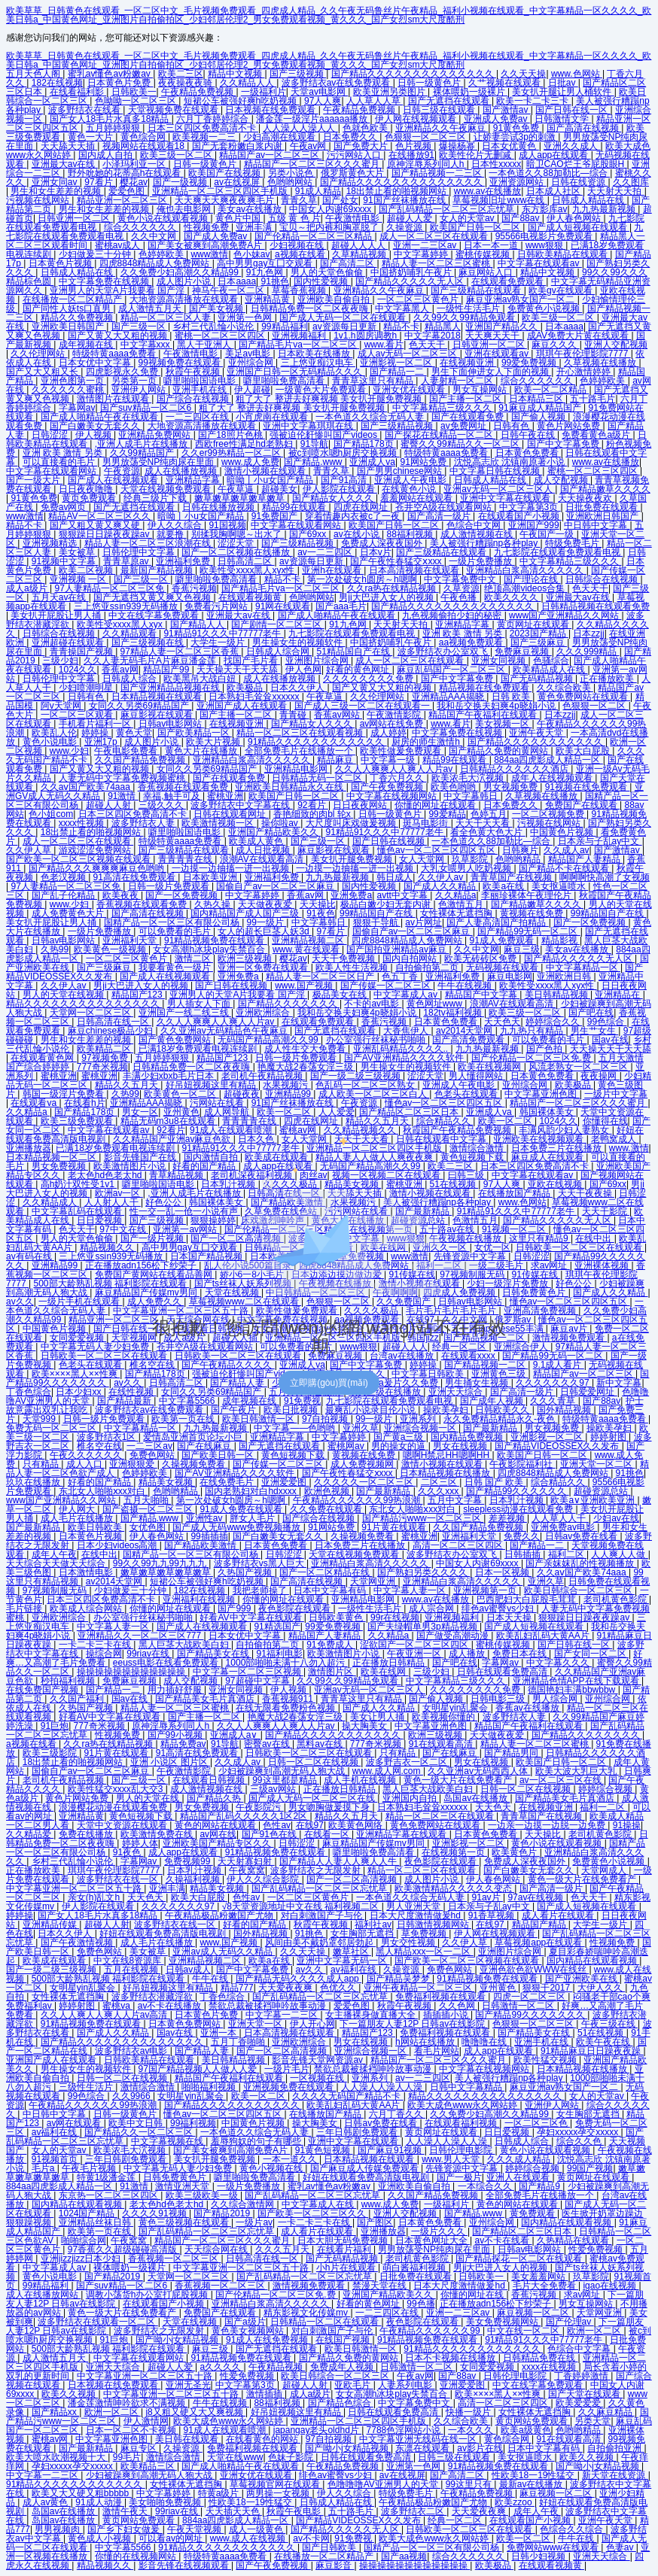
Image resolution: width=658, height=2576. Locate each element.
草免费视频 (425, 1933)
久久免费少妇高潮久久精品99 (181, 272)
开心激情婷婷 (584, 371)
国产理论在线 (532, 579)
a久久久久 (221, 2367)
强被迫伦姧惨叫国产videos (324, 435)
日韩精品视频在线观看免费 (595, 606)
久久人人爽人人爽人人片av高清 (105, 2014)
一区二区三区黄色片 (419, 299)
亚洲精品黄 (268, 299)
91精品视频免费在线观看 (215, 940)
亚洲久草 (361, 1428)
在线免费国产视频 (43, 1689)
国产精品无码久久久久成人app (298, 1978)
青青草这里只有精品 (374, 380)
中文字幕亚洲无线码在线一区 (419, 2439)
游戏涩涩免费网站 (96, 850)
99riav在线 (149, 1653)
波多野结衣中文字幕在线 (241, 805)
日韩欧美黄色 (337, 1617)
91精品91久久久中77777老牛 (223, 633)
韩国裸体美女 (547, 1112)
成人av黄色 (47, 2502)
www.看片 (384, 344)
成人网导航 (227, 1112)
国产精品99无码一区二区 (528, 931)
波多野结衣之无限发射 (316, 1870)
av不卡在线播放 (171, 2005)
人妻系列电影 (406, 2385)
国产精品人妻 (203, 2051)
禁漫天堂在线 (380, 2285)
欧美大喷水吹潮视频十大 (57, 2457)
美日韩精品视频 (557, 994)
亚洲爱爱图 (285, 1482)
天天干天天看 (483, 823)
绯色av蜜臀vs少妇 (499, 1608)
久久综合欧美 (565, 687)
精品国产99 (167, 669)
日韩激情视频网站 (434, 1924)
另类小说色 (291, 173)
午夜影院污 (259, 1807)
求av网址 (583, 2294)
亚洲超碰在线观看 (69, 642)
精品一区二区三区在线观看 (440, 1816)
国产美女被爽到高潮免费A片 (206, 245)
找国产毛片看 (252, 660)
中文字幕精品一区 (583, 967)
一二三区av (149, 1446)
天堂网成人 (605, 1870)
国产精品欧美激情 (201, 1545)
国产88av (521, 218)
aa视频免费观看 (472, 642)
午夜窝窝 (247, 1870)
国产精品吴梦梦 (399, 1978)
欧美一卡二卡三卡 (533, 101)
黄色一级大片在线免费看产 (459, 1780)
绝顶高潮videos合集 (525, 588)
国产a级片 (245, 2321)
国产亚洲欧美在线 (582, 1978)
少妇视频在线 (298, 245)
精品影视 (560, 940)
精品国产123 (138, 994)
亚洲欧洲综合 (264, 1012)
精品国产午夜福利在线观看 (483, 714)
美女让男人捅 (378, 1717)
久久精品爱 (29, 1834)
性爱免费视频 (596, 2249)
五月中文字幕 (456, 1500)
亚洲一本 (219, 2033)
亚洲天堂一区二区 (597, 1464)
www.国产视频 (305, 985)
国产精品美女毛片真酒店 (206, 1699)
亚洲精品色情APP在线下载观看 (577, 1680)
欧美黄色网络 (356, 1825)
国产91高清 (345, 480)
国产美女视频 (217, 308)
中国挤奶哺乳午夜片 (412, 272)
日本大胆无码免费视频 (343, 2240)
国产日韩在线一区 (572, 110)
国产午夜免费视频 (388, 787)
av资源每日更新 (345, 326)
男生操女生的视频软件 (298, 642)
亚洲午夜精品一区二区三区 (419, 1987)
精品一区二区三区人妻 (166, 317)
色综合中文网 (474, 525)
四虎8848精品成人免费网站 (155, 263)
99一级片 (267, 922)
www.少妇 (70, 751)
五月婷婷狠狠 (114, 128)
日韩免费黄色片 (176, 2177)
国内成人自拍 (106, 155)
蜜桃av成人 (119, 245)
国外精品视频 (565, 1410)
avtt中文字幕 (404, 895)
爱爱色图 (127, 191)
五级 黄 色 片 (294, 218)
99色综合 (607, 1021)
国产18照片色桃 (231, 435)
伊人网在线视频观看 (416, 119)
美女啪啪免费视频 (166, 2502)
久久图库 (631, 182)
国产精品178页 (365, 444)
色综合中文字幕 (580, 2349)
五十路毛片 (592, 398)
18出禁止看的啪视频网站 (397, 191)
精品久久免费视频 (78, 317)
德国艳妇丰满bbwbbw (572, 1689)
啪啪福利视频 (209, 2087)
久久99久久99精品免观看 (465, 317)
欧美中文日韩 (136, 2123)
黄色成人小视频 (100, 2538)
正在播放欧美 (608, 678)
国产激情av (507, 110)
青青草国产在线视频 (512, 877)
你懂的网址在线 (473, 2294)
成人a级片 (28, 588)
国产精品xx (55, 2412)
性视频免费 (207, 227)
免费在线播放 (87, 1834)
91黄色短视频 (324, 2150)
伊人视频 (94, 435)
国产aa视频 (404, 2556)
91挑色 (275, 281)
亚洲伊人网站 (139, 389)
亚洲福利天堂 (130, 940)
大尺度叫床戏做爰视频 (352, 823)
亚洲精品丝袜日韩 (96, 2222)
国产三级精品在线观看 (477, 290)
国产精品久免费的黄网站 (499, 751)
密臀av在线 (268, 1744)
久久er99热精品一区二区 (232, 453)
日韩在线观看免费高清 (503, 1671)
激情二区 (194, 958)
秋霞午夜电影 (295, 2511)
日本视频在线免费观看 (271, 110)
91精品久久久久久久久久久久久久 (317, 742)
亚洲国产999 (533, 525)
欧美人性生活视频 (352, 967)
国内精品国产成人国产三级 (245, 913)
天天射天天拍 (615, 191)
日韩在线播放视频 (219, 507)
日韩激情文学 (563, 119)
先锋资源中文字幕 (462, 2168)
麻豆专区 (139, 2448)
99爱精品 (446, 814)
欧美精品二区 (105, 1048)
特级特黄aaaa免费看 (115, 353)
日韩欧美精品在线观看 (563, 254)
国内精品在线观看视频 (593, 1960)
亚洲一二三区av (426, 245)
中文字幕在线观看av (540, 263)
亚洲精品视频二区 (309, 940)
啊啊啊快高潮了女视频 (604, 877)
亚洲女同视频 (499, 660)
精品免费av (183, 1744)
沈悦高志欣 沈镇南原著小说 (511, 462)
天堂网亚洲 (374, 1581)
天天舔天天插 (69, 146)
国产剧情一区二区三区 (277, 624)
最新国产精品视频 (157, 570)
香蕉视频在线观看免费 (184, 787)
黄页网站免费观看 (532, 2421)
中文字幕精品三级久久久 (443, 407)
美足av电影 (249, 353)
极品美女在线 (340, 994)
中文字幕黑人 (403, 308)
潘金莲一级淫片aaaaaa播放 (313, 119)
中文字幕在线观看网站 (52, 471)
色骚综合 (551, 660)
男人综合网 (556, 1699)
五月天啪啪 (147, 1500)
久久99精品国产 (143, 453)
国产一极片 (459, 2177)
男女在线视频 (461, 1446)
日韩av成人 (189, 1969)
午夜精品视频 (276, 2367)
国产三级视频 (298, 73)
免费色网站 (153, 1455)
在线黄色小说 (410, 489)
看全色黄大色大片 (487, 832)
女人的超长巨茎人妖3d (265, 931)
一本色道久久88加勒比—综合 (549, 173)
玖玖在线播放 (34, 1482)
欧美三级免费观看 (78, 1121)
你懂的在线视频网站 (136, 2556)
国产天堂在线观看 (585, 2394)
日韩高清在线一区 (114, 1021)
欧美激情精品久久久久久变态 (454, 1888)
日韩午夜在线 (529, 435)
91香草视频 (492, 1915)
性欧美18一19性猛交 (534, 2475)
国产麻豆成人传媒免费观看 (365, 2168)
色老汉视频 (64, 877)
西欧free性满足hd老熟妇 (245, 444)
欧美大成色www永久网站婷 (463, 2105)
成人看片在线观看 (559, 1915)
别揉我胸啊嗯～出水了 (237, 534)
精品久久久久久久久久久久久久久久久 (84, 1003)
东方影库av (545, 209)
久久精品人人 (248, 82)
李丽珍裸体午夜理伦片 (527, 895)
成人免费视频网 (363, 1464)
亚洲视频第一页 (486, 1590)
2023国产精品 (539, 633)
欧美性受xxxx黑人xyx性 (248, 570)
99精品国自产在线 (378, 913)
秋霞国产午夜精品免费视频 (458, 1130)
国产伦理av (570, 2321)
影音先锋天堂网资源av (318, 2060)
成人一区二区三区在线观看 (434, 236)
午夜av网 (309, 146)
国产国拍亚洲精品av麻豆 (397, 949)
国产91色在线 (271, 1834)
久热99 (55, 949)
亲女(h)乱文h (95, 1897)
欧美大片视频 (214, 742)
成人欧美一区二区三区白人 (373, 1094)
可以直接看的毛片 (60, 462)
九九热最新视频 (605, 209)
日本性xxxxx (496, 164)
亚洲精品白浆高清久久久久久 (526, 570)
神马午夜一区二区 (229, 290)
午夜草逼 (237, 489)
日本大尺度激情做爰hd (417, 1915)
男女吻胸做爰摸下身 (330, 1807)
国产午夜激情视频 (78, 1942)
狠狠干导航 (377, 922)
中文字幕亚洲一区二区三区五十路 (75, 1888)
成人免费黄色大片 (69, 913)
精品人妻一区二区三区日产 (321, 976)
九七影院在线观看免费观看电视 (558, 552)
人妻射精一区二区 (458, 380)
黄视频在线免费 (532, 913)
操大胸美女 (365, 1726)
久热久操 (213, 904)
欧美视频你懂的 (444, 1717)
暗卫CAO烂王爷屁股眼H (576, 164)
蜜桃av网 (298, 1130)
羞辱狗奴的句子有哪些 (257, 2141)
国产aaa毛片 (341, 606)
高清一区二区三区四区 (459, 1545)
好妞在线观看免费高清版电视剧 (163, 1933)
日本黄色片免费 (120, 82)
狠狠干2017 (547, 1987)
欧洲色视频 (328, 1491)
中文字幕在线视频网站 (392, 796)
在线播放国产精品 (326, 2114)
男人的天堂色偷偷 (328, 272)
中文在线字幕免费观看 (154, 615)
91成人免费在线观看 (242, 1509)
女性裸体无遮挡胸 (457, 913)
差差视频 (508, 1518)
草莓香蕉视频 (300, 290)
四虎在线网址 (362, 507)
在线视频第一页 (454, 1852)
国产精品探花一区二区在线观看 (519, 2258)
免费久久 (522, 1536)
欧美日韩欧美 (96, 1527)
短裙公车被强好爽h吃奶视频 (242, 101)
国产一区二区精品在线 (325, 1572)
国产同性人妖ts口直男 (68, 308)
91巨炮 (55, 1726)
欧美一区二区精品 (551, 389)
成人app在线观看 (554, 155)
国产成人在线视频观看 (114, 480)
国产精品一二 (398, 371)
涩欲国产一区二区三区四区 (415, 1644)
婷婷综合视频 (606, 1789)
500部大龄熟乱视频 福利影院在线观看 (109, 1978)
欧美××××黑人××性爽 (499, 2394)
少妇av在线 (616, 1518)
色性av (277, 1825)
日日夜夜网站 (361, 805)
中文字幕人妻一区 (410, 1590)
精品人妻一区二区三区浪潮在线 (148, 543)
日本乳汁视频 (517, 1500)
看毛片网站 (436, 2051)
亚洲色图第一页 (73, 380)
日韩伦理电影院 (462, 2150)
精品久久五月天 (127, 1085)
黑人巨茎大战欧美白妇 (185, 1644)
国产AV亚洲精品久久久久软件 (405, 1058)
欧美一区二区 (285, 1112)
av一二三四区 (326, 552)
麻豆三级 (522, 949)
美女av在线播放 (251, 209)
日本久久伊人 (298, 687)
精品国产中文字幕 (482, 994)
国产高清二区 (348, 263)
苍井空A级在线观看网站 (444, 507)
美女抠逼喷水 (560, 886)
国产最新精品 (491, 1428)
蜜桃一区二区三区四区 (221, 335)
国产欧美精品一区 (194, 733)
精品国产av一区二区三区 (270, 155)
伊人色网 (303, 669)
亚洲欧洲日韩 (565, 976)
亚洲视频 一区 (79, 579)
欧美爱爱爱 (579, 2403)
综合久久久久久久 (141, 227)
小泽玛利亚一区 (135, 164)
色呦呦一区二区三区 (136, 101)
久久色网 (458, 2005)
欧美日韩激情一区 (259, 1419)
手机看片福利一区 (96, 723)
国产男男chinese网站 (401, 471)
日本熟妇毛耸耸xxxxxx (255, 696)
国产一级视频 (181, 182)
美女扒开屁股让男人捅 (57, 615)
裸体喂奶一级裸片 (470, 92)
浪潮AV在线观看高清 (263, 859)
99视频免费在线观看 (181, 362)
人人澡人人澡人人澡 (383, 2087)
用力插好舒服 (176, 1689)
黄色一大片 (91, 137)
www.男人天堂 (452, 2159)
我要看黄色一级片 (176, 967)
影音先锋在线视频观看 (185, 2565)
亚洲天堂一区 (256, 2024)
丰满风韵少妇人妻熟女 (565, 1130)
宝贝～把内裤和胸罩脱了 (330, 227)
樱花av (134, 182)
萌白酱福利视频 (415, 2267)
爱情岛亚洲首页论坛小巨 (194, 1437)
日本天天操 (510, 1617)
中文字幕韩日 (471, 796)
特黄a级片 (220, 2493)
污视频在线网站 (39, 200)
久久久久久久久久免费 (369, 678)
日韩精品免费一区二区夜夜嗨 (310, 308)
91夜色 (320, 913)
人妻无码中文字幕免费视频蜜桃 (123, 778)
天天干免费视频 (344, 958)
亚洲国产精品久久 (502, 326)
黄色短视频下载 (294, 1455)
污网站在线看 (218, 1103)
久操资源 (405, 227)
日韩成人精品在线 (589, 200)
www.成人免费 (250, 462)
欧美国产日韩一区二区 (476, 227)
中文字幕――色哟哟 (295, 1428)
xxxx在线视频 (550, 2367)
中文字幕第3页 (530, 507)
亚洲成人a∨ (235, 1735)
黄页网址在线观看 (534, 624)
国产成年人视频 (492, 1401)
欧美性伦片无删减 (476, 155)
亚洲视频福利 (300, 335)
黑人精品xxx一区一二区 (424, 1951)
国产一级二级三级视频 (356, 1076)
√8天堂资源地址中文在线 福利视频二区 (302, 1906)
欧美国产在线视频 (225, 173)
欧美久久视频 (69, 2394)
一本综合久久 (486, 2186)
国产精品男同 (512, 1753)
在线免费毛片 (228, 1482)
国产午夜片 (234, 1410)
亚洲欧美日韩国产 (69, 326)
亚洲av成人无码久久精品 (223, 1951)
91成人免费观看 (502, 940)
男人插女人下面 (200, 1003)
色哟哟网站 (291, 182)
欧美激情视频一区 (218, 823)
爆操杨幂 (458, 146)
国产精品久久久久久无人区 (410, 281)
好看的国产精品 (100, 1482)
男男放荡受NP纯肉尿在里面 (159, 462)
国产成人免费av (217, 236)
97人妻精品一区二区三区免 (110, 588)
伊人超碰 (252, 389)
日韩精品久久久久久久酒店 (515, 769)
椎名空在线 (99, 1446)
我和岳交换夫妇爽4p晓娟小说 (497, 705)
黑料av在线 (321, 1744)
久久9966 (132, 2096)
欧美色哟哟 (454, 787)
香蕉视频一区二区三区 (174, 2258)
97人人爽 (322, 101)
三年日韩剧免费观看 (358, 2132)
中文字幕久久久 (559, 1662)
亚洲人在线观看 (519, 2177)
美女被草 (78, 552)
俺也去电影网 (185, 209)
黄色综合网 (144, 137)
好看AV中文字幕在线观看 (251, 1617)
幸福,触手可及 (173, 796)
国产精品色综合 (340, 2403)
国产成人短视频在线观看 (578, 227)
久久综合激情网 (243, 2204)
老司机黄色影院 (616, 1599)
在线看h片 (84, 1103)
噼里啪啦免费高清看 (285, 380)
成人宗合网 (432, 1608)
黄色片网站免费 (569, 426)
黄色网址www (436, 1003)
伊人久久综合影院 (264, 1879)
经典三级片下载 (156, 498)
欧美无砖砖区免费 (481, 958)
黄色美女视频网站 (249, 2330)
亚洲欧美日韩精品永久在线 (290, 787)
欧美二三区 (180, 73)
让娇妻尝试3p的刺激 (516, 137)
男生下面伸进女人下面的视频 (491, 371)
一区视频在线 (318, 2078)
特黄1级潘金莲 (108, 2177)
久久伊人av (442, 877)
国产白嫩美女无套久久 (96, 426)
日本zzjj (588, 633)
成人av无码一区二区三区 (409, 353)
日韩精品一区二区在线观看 (325, 2321)
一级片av (254, 2222)
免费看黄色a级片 (597, 435)
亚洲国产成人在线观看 (242, 705)
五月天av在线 (60, 597)
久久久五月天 (283, 2249)
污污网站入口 (355, 155)
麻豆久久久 (555, 344)
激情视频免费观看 (310, 2285)
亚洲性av (205, 1518)
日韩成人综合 (130, 678)
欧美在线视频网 (490, 1067)
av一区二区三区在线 (561, 1780)
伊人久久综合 (176, 525)
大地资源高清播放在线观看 (184, 299)
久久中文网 (154, 236)
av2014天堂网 (465, 1030)
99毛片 (127, 2457)
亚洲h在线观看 (333, 570)
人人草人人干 (560, 1518)
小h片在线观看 (347, 2267)
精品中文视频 (236, 73)
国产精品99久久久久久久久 (531, 2014)
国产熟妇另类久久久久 (423, 1572)
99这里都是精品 (285, 1780)
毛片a (44, 2168)
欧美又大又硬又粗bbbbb (82, 2493)
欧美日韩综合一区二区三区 (579, 1590)
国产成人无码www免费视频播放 (237, 1527)
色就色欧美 (366, 128)
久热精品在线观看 (574, 2240)
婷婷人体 (140, 1843)
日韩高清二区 (246, 561)
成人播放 (468, 1653)
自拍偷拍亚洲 (615, 2448)
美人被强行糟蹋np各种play (485, 543)
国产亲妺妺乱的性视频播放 (580, 1563)
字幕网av (77, 407)
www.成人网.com (387, 1771)
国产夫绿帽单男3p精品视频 (423, 1626)
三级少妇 (60, 660)
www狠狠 (545, 245)
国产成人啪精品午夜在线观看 (100, 417)
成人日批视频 (264, 850)
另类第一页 (135, 380)
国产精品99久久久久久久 (517, 1491)
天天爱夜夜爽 (286, 1987)
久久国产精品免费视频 (141, 760)
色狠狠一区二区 (595, 705)
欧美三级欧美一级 (203, 2195)
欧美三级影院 (51, 1753)
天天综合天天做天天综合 (57, 1563)
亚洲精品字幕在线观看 (402, 1834)
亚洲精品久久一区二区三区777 (140, 1635)
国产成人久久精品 (441, 886)
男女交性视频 (409, 1942)
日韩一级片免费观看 (170, 886)
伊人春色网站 (575, 218)
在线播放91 (411, 155)
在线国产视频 (343, 2339)
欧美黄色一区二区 (181, 1094)
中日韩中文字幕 (596, 525)
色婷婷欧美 (162, 254)
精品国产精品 (540, 1924)
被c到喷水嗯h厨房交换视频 (344, 453)
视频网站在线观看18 (144, 146)
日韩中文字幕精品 (467, 2087)
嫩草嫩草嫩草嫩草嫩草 (240, 498)
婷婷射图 (609, 1437)
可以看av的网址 (172, 2538)
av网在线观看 (75, 2123)
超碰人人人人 (359, 245)
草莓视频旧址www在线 (499, 200)
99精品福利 (284, 326)
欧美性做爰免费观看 (401, 751)
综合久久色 (580, 2141)
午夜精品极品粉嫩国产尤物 (220, 1915)
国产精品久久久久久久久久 (587, 1735)
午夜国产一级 (547, 534)
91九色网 (266, 272)
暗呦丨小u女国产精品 (271, 480)
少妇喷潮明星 (87, 687)
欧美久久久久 (512, 597)
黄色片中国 (239, 218)
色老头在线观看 (467, 1094)
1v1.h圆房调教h (366, 335)
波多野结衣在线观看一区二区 (97, 2321)
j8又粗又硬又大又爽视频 (195, 2412)
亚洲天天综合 (114, 2367)
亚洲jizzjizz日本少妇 (82, 2258)
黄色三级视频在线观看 (185, 2222)
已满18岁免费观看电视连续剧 (199, 1048)
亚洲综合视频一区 (421, 1428)
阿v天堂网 (62, 705)
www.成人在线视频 (249, 2538)
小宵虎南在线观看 (273, 417)
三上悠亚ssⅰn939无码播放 (127, 606)
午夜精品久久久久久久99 (431, 2330)
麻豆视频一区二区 (534, 2312)
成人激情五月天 (151, 308)
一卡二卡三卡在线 (96, 1644)
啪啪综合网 (83, 2240)
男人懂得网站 (477, 1076)
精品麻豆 (336, 760)
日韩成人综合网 (279, 651)
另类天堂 (592, 2421)
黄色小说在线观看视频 (163, 218)
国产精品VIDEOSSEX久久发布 (558, 1446)
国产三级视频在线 (148, 642)
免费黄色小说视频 (544, 308)
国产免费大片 (362, 146)
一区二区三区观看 (78, 714)
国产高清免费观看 (469, 1039)
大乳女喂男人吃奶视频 (467, 868)
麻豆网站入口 (486, 272)
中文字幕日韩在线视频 (495, 471)
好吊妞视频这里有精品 (212, 1085)
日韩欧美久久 (503, 1410)
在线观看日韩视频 (209, 1780)
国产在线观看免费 (468, 417)
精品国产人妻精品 (585, 859)
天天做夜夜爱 (266, 904)
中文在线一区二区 (524, 2330)
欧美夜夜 (121, 895)
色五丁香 (401, 976)
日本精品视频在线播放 (446, 1473)
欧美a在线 (504, 886)
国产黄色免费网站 (176, 1039)
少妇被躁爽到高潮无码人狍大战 (282, 1771)
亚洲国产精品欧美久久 (274, 832)
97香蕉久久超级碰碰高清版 (124, 2249)
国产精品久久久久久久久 (289, 1003)
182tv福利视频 (453, 1012)
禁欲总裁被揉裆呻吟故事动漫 (268, 2005)
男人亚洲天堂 (414, 1906)
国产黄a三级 (399, 1437)
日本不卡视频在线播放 (451, 2358)
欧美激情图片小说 (344, 1653)
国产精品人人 (198, 624)
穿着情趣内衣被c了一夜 (353, 516)
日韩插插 (523, 1554)
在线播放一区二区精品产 (73, 299)
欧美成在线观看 (55, 1960)
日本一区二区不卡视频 (132, 2430)
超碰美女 (279, 489)
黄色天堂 (134, 733)
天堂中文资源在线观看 (123, 1825)
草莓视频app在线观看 (539, 1942)
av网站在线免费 (393, 723)
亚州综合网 (252, 362)
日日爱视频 (508, 2132)
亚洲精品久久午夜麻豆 (441, 128)
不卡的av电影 (372, 1003)
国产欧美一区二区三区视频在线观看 (79, 859)
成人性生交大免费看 (306, 1048)
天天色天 (502, 1021)
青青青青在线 (186, 859)
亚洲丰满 (255, 227)
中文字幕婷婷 (422, 254)
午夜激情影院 (395, 714)
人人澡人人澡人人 (300, 128)
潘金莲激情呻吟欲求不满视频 (127, 2403)
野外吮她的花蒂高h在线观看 (126, 173)
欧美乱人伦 (54, 733)
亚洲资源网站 (517, 182)
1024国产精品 (88, 2213)
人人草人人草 (374, 101)
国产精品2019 (222, 2213)
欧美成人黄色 (257, 841)
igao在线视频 (610, 2285)
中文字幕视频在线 (168, 2141)
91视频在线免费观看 (587, 787)
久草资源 (461, 588)
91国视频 (227, 525)
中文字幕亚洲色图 (541, 1094)
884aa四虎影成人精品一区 (548, 760)
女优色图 (148, 1527)
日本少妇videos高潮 (118, 1545)
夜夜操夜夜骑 (186, 82)
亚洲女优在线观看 (410, 389)
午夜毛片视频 (90, 2168)
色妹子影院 (291, 2457)
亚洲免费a (351, 895)
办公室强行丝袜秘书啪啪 (377, 1039)
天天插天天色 (234, 2511)
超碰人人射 (109, 805)
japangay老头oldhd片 (317, 2430)
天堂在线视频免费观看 (166, 489)
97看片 (99, 182)
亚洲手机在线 (200, 389)
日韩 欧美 (512, 696)
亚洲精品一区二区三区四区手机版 (221, 191)
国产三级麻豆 (538, 642)
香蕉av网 (120, 669)
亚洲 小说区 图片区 (170, 1762)
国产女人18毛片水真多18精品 (111, 119)
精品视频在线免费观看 (485, 687)
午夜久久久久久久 (87, 1455)
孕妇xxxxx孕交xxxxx (578, 2132)
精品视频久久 (105, 2565)
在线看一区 (328, 1834)
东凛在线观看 (423, 2448)
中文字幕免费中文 (461, 579)
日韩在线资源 (579, 182)
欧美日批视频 (292, 1410)
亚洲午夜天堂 (537, 733)
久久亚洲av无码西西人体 (479, 1771)
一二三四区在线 (198, 417)
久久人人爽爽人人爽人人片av (395, 769)
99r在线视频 (394, 1617)
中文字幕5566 (188, 1401)
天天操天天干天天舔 (238, 669)
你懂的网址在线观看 (436, 805)
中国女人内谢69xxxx (331, 209)
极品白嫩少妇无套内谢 (386, 904)
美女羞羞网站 (539, 2276)
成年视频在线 (87, 344)
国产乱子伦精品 (64, 895)
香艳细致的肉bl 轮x (313, 814)
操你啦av (280, 823)
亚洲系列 (419, 1419)
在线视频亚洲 (468, 362)
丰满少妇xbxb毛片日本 (170, 1076)
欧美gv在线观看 (562, 290)
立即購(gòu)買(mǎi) (329, 1383)
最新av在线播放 (532, 2484)
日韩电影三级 (499, 1699)
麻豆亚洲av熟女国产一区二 (521, 299)
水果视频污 (286, 1085)
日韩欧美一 (134, 92)
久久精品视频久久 (361, 1130)
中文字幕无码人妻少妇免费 (178, 2168)
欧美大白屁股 (584, 751)
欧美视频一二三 (205, 137)
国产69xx (309, 534)
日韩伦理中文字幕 (139, 552)
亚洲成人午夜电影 (411, 480)
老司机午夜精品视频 (263, 1076)
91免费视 (302, 1401)
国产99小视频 (177, 1735)
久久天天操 (523, 73)
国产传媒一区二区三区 (386, 985)
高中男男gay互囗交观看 (266, 263)
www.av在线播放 (487, 191)
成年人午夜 (54, 1554)
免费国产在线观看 (582, 805)
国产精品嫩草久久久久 (605, 489)
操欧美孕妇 (447, 1410)
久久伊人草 (29, 850)
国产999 (235, 1608)
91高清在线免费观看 (135, 877)
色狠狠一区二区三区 (426, 137)
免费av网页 (65, 507)
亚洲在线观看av (498, 353)
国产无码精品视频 (538, 678)
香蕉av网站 (338, 714)
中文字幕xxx (146, 344)
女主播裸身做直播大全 (371, 2014)
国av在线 (610, 1039)
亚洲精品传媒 (51, 1924)
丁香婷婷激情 (582, 2376)
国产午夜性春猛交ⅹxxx (396, 561)
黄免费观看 (533, 2213)
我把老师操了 (261, 1590)
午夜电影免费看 (127, 751)
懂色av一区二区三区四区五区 (437, 850)
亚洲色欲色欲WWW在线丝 (534, 1969)
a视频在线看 (301, 254)
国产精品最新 (125, 1401)
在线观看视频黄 (251, 597)
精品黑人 (443, 326)
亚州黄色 (181, 1112)
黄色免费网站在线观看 (584, 696)
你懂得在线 (605, 1121)
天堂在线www (235, 2457)
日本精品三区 (537, 398)
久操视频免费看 (194, 1464)
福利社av (373, 1924)
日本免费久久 (351, 137)
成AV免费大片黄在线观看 (579, 335)
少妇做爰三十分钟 (96, 254)
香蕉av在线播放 (528, 1708)
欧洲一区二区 (595, 2330)
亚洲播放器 (383, 2231)
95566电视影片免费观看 (545, 236)
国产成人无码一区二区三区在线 (312, 1798)
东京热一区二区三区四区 (109, 2195)
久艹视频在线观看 (505, 82)
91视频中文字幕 (65, 561)
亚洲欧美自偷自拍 (334, 299)
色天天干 (428, 344)
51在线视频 (601, 2033)
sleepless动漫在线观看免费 (519, 1509)
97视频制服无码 (56, 1590)
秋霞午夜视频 (194, 371)
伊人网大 (78, 1509)
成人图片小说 (185, 281)
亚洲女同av (56, 182)
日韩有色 (512, 426)
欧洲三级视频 (246, 958)
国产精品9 (540, 2186)
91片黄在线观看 (394, 1527)
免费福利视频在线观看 (441, 1996)
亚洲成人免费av (497, 119)
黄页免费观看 (90, 498)
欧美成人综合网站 (87, 1608)
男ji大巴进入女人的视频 (387, 597)
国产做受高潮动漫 (453, 1635)
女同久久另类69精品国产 (140, 705)
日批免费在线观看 (602, 507)
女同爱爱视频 (488, 2367)
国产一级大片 (34, 480)
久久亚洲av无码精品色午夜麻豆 (225, 1030)
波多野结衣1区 (108, 1437)
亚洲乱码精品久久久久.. (402, 1048)
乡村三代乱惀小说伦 (214, 326)
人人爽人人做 (619, 1554)
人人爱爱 (336, 1112)
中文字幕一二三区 (282, 2014)
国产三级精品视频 (398, 426)
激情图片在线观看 (114, 398)
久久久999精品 (587, 651)
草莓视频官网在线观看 (276, 2484)
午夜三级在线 (609, 2024)
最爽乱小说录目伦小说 (371, 1410)
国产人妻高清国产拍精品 (497, 922)
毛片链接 (25, 1608)
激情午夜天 (126, 2511)
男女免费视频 (203, 1807)
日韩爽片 (520, 850)
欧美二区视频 (87, 570)
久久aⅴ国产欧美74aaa (87, 787)
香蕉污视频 (194, 588)
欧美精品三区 (148, 2466)
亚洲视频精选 (51, 543)
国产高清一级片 (440, 516)
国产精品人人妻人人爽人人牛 (339, 1861)
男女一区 (140, 1112)
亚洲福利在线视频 (200, 1599)
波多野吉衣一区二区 (407, 1762)
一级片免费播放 (481, 561)
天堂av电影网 (319, 92)
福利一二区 (603, 1807)
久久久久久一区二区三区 (365, 1482)
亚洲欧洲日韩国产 (603, 516)
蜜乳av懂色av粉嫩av (110, 73)
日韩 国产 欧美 (495, 1482)
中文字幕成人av (406, 994)
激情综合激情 (148, 2087)
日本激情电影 (87, 1572)
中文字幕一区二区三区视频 (248, 1671)
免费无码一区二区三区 (52, 1428)
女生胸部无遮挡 (363, 1933)
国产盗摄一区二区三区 (148, 1509)
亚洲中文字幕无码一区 (343, 1960)
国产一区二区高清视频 (352, 1879)
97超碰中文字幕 (258, 1680)
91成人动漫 (99, 2502)
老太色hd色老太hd (167, 2204)
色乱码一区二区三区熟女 (366, 1085)
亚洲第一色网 (246, 317)
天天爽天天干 (493, 335)
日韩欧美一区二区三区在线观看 (309, 1753)
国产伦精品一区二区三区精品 (314, 236)
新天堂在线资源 (614, 2475)
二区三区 (440, 1482)
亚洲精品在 (618, 994)
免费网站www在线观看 (554, 2547)
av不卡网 (311, 2538)
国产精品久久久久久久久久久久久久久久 (413, 73)
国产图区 (375, 2222)
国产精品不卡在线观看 (565, 868)
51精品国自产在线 (355, 651)
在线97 (310, 1825)
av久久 (311, 1969)
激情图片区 (331, 1671)
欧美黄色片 (515, 1852)
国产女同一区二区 (591, 1653)
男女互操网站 (480, 389)
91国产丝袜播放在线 (405, 200)
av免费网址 (464, 426)
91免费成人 (330, 1644)
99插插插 (208, 1536)
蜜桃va (117, 2005)
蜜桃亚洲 (225, 796)
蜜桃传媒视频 (483, 254)
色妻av (621, 2547)
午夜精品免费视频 (198, 92)
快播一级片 (469, 2412)
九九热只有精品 (532, 1030)
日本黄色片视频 (61, 263)
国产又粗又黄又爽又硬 (96, 525)
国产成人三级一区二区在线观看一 (363, 705)
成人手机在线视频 (361, 1780)
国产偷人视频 (539, 417)
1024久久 (78, 669)
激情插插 (265, 2394)
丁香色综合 (223, 1996)
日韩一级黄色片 (430, 82)
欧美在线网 (384, 1671)
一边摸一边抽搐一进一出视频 (231, 868)
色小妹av (251, 254)
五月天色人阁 (34, 73)
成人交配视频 (562, 480)
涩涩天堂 (237, 543)
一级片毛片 (286, 2069)
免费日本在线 (520, 1653)
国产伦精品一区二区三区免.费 (532, 1058)
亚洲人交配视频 (615, 344)
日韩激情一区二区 (519, 2005)
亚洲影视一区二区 (397, 362)
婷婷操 (96, 733)
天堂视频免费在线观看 (174, 110)
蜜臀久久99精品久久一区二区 (461, 444)
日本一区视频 (503, 1572)
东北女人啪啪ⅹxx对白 (103, 1491)
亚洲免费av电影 (564, 1527)
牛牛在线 (211, 1978)
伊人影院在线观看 (340, 489)
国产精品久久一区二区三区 (139, 2132)
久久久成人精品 (520, 2159)
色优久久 (339, 1987)
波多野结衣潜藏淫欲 (153, 1996)
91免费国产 (275, 516)
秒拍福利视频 (69, 1680)
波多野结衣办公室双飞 (444, 651)
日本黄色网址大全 (432, 2240)
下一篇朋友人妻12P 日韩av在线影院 (413, 2024)
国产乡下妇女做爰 (124, 2529)
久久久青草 (553, 1401)
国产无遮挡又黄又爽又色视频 (153, 597)
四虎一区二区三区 (530, 1996)
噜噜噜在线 (485, 2042)
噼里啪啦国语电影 (200, 380)
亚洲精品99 (289, 1094)
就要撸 (171, 534)
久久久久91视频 (155, 2213)
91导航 (314, 444)
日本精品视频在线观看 (157, 696)
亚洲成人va (372, 462)
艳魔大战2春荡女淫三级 (306, 1067)
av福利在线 (355, 1969)
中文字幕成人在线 (319, 2204)
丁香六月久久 (398, 778)
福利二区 (567, 1554)
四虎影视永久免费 (123, 371)
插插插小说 (447, 2014)
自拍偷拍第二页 (428, 967)
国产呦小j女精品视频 (178, 2339)
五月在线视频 (132, 1969)
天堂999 (40, 1419)
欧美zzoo (515, 2502)
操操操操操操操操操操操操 (132, 1671)
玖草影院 (471, 859)
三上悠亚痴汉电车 (318, 362)
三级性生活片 (87, 2087)
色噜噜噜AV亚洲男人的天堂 (383, 2484)
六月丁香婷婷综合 (213, 119)
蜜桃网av (347, 1446)
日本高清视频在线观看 (415, 570)
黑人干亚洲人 (205, 344)
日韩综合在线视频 (602, 579)
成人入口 (85, 1464)
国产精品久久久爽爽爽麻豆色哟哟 (97, 868)
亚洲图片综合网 (318, 660)
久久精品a (456, 895)
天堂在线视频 (191, 2321)
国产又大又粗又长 (43, 371)
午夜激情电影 (353, 218)
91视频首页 (56, 2159)
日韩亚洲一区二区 (75, 218)
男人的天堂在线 (148, 1798)
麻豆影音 (334, 2565)
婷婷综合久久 (553, 1021)
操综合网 (104, 1653)
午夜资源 (122, 471)
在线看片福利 (345, 2249)
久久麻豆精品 (606, 2412)
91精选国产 (277, 1626)
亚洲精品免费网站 (155, 435)
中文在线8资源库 (128, 1960)
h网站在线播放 (426, 2042)
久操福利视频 (194, 1879)
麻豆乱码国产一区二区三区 (452, 669)
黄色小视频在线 (272, 2168)
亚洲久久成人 (572, 146)
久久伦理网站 (39, 353)
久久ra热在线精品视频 (393, 588)
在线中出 (99, 1554)
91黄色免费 (517, 128)
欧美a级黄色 (526, 2430)
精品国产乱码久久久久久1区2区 (245, 1816)
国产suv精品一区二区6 (147, 407)
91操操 (627, 1825)
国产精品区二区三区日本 (410, 1112)
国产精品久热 (215, 1798)
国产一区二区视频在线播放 (236, 552)
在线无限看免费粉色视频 (286, 1708)
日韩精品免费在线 (540, 2358)
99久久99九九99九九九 (161, 1563)
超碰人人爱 (410, 218)
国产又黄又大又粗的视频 (118, 335)
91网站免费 (424, 462)
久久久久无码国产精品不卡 (347, 2096)
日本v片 (375, 552)
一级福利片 (263, 92)
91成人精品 (318, 191)
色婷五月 (489, 814)
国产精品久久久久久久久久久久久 (536, 742)
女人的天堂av (468, 218)
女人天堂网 (422, 859)
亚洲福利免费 (184, 561)
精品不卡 (401, 326)
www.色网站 (576, 73)
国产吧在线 (591, 1012)
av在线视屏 (238, 182)
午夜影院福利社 (522, 1464)
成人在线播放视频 (182, 471)
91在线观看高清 (442, 1744)
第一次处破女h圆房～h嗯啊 (363, 579)
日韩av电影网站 (172, 723)
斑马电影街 (426, 823)
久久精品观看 (130, 633)
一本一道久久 (291, 2159)
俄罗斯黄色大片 (353, 173)
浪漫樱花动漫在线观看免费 (114, 1807)
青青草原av (127, 561)
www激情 (209, 254)
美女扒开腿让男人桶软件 (563, 92)
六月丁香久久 (397, 2114)
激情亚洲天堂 (183, 2186)
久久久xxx (439, 1491)
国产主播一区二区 (466, 398)
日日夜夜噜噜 (87, 489)
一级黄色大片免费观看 (322, 389)
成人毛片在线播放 (78, 1518)
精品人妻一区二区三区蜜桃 (437, 263)
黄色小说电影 (51, 742)
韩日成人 (394, 877)
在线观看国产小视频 (520, 516)
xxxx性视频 (82, 823)
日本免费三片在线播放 (361, 1545)
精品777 (237, 1987)
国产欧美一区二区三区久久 (312, 2213)
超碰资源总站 (602, 1491)
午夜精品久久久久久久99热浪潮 (358, 1500)
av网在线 (218, 1834)
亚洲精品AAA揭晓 (449, 696)
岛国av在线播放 (476, 1798)
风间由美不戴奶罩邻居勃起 (320, 1942)
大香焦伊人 (407, 1030)
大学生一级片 (218, 642)
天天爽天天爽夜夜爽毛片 (225, 200)
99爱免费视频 (530, 362)
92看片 (312, 805)
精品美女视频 (167, 1482)
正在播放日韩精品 (389, 1662)
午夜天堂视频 (195, 2529)
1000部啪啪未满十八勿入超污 (287, 1662)
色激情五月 (462, 904)
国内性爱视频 (322, 281)
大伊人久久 (601, 1987)
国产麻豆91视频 (391, 2150)
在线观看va (35, 1103)
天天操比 (318, 904)
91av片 (487, 1897)
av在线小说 (358, 534)
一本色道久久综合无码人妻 (370, 417)
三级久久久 (162, 805)
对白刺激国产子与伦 (322, 1915)
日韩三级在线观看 (440, 110)
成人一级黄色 (257, 2529)
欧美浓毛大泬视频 (468, 778)
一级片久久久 (439, 2231)
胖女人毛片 (253, 1518)
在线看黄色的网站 (263, 2439)
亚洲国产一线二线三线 (185, 1012)
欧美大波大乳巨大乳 (577, 1771)
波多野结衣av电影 (132, 2051)
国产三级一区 (139, 326)
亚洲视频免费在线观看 (289, 2087)
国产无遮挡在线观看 (450, 101)
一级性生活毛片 (469, 308)
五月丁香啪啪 (239, 2042)
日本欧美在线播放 (315, 353)
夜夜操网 (599, 1076)
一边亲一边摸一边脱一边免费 (548, 1825)
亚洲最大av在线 (65, 164)
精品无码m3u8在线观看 (169, 1121)
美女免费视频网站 (503, 2321)
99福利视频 (193, 2123)
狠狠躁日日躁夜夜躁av (105, 534)
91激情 (123, 796)
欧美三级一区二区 (177, 155)
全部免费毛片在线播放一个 (300, 751)
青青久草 (299, 200)
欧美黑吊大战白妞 (200, 678)
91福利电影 (280, 1653)
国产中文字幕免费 (564, 444)
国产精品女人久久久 (334, 498)
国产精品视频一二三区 (437, 173)
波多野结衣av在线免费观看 (337, 82)
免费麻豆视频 (523, 651)
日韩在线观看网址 (230, 814)
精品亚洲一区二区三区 (123, 200)
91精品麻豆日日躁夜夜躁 (592, 2051)
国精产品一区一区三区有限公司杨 (173, 922)
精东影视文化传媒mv (307, 2312)
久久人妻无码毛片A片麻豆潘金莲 (151, 660)
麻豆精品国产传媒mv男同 (374, 1843)
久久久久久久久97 (180, 1906)
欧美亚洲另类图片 (390, 92)
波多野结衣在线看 (85, 110)
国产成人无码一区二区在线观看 (343, 317)
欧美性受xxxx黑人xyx (121, 624)
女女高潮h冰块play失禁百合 (210, 949)
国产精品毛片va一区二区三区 (299, 344)
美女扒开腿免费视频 (352, 859)
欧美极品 (246, 687)
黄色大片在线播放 (202, 751)
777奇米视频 (102, 1067)
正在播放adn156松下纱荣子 (496, 2303)
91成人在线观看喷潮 (232, 1130)
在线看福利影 (78, 92)
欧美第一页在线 (184, 1419)
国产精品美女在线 (214, 1653)
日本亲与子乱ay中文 (600, 841)
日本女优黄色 (510, 146)
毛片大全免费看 (545, 2285)
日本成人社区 (554, 191)
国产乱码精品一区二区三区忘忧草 (447, 209)
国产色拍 (545, 1048)
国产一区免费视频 (182, 895)
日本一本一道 (492, 245)
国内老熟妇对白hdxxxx (252, 1491)
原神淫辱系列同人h (427, 164)
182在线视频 (57, 82)
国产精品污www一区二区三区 (422, 1518)
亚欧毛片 (353, 2385)
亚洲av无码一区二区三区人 (499, 489)
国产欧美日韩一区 (218, 1455)
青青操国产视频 (82, 651)
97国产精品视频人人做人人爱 (199, 2069)
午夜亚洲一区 (415, 1653)
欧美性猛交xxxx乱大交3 (117, 1789)
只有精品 (42, 1464)
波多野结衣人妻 (144, 823)
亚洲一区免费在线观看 (264, 967)
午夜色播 (459, 597)
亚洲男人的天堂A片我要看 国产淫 (118, 290)
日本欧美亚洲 (211, 877)
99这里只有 (470, 2484)
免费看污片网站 (217, 606)
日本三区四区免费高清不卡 (203, 128)
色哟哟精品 (519, 859)
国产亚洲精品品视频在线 (171, 687)
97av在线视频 (536, 1897)
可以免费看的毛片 (176, 931)
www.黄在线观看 (307, 949)
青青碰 (294, 714)
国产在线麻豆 (205, 1446)
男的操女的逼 (399, 1446)
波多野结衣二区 (413, 2511)
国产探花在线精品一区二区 (440, 435)
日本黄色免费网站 (185, 2024)
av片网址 (423, 922)
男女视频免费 (511, 787)
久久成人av (566, 850)
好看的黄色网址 (358, 669)
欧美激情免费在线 (157, 1834)
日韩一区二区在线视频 (314, 1762)
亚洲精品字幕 (194, 480)
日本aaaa (237, 281)
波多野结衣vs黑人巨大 (260, 1563)
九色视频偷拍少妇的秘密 (453, 615)
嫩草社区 (352, 1951)
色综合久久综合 (572, 2529)
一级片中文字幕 (615, 1094)
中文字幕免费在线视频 (105, 281)
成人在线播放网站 (43, 2294)
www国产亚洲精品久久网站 (565, 615)
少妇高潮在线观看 (280, 137)
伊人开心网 (312, 2024)
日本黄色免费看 (528, 453)
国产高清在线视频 (584, 128)
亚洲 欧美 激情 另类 (64, 453)
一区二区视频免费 (549, 814)
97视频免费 (105, 1058)
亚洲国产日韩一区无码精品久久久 (295, 371)
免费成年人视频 (343, 2367)
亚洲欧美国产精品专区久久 (218, 1843)
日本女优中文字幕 (96, 362)
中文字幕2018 (432, 335)
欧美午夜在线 (604, 2042)
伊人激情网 (146, 2421)
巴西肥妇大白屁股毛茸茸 (527, 1599)
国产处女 (340, 200)
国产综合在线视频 (194, 398)
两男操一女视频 (279, 2493)
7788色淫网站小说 (405, 2430)
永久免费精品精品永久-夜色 (500, 1419)
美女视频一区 (503, 723)
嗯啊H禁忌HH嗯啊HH (447, 1455)
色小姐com (51, 814)
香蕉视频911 (288, 1699)
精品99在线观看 (295, 507)
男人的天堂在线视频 (64, 994)
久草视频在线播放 (601, 362)
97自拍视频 (326, 1419)
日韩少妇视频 (539, 2556)
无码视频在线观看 (503, 967)
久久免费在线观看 (327, 1509)
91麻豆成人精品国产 (540, 407)
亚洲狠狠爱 (133, 1464)
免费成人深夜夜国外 (383, 543)
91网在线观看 (282, 606)
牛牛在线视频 (465, 985)
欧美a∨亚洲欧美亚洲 (593, 1500)
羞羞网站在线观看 (417, 498)
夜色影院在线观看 (295, 1608)
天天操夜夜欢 (586, 498)
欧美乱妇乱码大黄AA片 (544, 1635)
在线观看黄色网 (43, 1058)
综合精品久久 (444, 1121)
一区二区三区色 (537, 2123)
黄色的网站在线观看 (216, 1825)
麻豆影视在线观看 (157, 714)
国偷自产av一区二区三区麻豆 (276, 886)
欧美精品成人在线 (550, 669)
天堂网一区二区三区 (91, 1012)
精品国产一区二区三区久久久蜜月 (313, 164)
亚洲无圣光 (188, 2385)
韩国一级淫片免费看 (64, 1094)
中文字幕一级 (389, 760)
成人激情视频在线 (477, 534)
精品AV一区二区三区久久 (100, 516)
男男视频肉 (58, 2529)
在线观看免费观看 (508, 281)
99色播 (420, 2303)
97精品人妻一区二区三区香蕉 (181, 651)
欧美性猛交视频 (546, 2060)
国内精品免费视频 (468, 1437)
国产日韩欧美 (330, 2547)
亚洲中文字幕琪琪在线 (309, 426)
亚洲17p (102, 742)
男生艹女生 (594, 1030)
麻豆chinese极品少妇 (112, 1030)
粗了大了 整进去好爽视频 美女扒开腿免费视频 (330, 398)
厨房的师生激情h (426, 742)
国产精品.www (314, 462)
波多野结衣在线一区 (118, 1879)
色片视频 (414, 146)
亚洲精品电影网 (297, 769)
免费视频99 (188, 1861)
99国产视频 (590, 2168)
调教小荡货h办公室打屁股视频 (148, 2294)
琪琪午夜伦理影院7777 (583, 353)
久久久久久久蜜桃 (69, 389)
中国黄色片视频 (563, 832)
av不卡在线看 (503, 2240)
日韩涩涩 (51, 435)
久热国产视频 (246, 1572)
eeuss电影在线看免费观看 (167, 1662)
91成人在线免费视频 (268, 2339)
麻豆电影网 (509, 976)
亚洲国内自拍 (410, 1798)
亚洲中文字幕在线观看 (506, 498)
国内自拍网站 (410, 958)
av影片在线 (480, 2448)
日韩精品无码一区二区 (318, 778)
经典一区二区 (456, 2520)
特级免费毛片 (573, 543)
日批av (563, 82)
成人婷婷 (388, 733)
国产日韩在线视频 (389, 841)
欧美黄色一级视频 (111, 949)
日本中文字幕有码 (331, 1590)
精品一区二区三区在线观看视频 (300, 733)
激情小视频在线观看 (266, 471)
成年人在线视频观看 (553, 778)
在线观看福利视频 (462, 2123)
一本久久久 (471, 2430)
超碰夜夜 (242, 1094)
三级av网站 (274, 1789)
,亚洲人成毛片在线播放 (142, 444)
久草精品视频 (360, 254)
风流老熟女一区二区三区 (579, 1067)
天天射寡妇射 (246, 1861)
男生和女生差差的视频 (57, 191)
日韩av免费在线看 (582, 1536)
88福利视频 (410, 534)
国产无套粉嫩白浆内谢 (238, 146)
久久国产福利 (78, 1699)
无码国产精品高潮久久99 (269, 1039)
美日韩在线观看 (188, 2439)
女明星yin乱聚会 (456, 1708)
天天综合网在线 (217, 2249)
